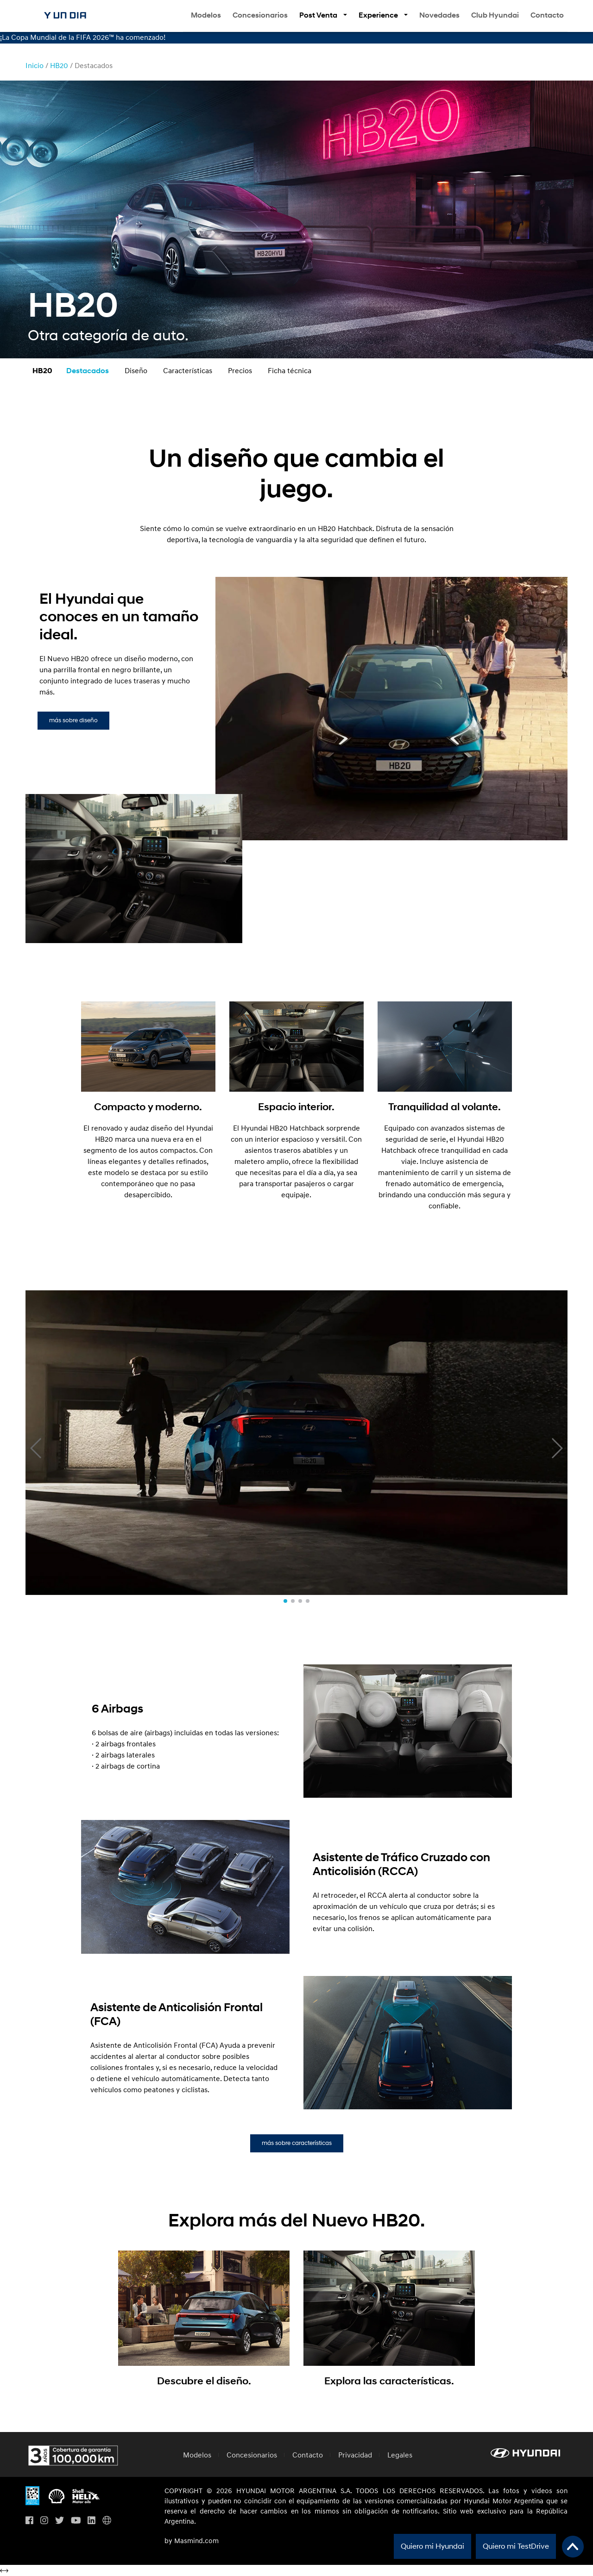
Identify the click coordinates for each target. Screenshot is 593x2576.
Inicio (34, 65)
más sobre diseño (73, 720)
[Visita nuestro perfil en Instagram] (44, 2521)
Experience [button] (379, 15)
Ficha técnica (289, 370)
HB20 (59, 65)
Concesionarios (260, 15)
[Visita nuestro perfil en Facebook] (29, 2521)
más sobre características (297, 2143)
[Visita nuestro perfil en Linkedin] (91, 2521)
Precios (240, 370)
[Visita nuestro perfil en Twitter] (59, 2521)
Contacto (547, 15)
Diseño (136, 370)
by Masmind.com (191, 2541)
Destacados (87, 370)
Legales (399, 2455)
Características (187, 370)
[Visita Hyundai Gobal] (106, 2521)
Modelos (206, 15)
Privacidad (355, 2455)
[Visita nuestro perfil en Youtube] (76, 2521)
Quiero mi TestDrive (516, 2546)
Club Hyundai (495, 15)
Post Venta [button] (319, 15)
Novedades (439, 15)
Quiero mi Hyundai (432, 2546)
